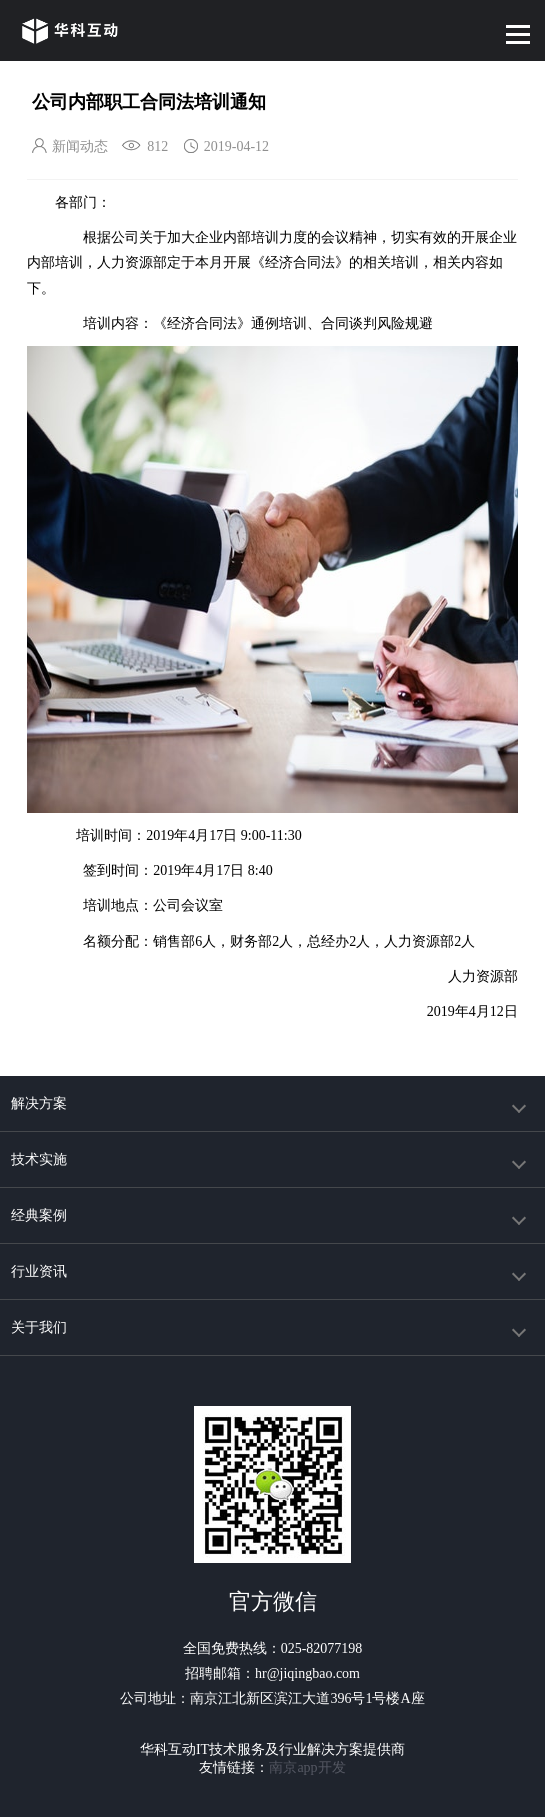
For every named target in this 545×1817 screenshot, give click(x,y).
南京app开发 (307, 1767)
